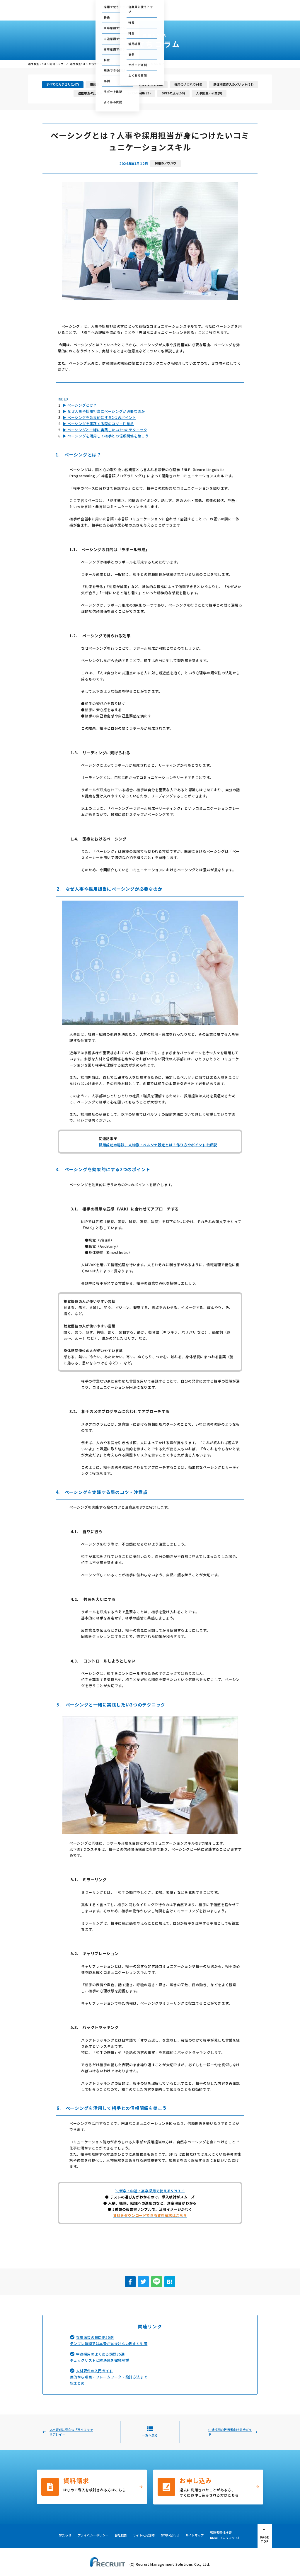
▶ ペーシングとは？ (80, 405)
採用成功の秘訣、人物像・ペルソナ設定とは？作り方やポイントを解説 (158, 1144)
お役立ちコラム (159, 13)
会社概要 (221, 13)
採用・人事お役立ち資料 (192, 13)
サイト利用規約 (144, 2535)
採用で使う (103, 13)
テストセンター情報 (172, 6)
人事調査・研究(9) (209, 93)
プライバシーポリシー (93, 2535)
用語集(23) (98, 84)
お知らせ (65, 2535)
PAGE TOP (264, 2539)
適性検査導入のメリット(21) (233, 84)
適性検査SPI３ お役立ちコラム (89, 64)
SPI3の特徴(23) (139, 93)
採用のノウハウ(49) (188, 84)
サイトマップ (194, 2535)
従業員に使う (129, 13)
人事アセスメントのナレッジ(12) (140, 84)
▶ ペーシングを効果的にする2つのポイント (99, 417)
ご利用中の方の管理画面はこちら (131, 6)
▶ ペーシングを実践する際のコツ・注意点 (98, 423)
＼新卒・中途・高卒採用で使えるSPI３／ (150, 2190)
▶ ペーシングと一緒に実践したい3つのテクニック (105, 429)
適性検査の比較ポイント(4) (97, 93)
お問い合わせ (219, 6)
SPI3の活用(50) (173, 93)
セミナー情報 (197, 6)
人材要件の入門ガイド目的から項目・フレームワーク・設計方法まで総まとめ (109, 2376)
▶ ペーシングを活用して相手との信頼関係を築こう (106, 435)
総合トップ (82, 13)
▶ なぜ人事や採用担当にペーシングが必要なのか (104, 411)
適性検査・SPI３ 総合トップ (46, 64)
